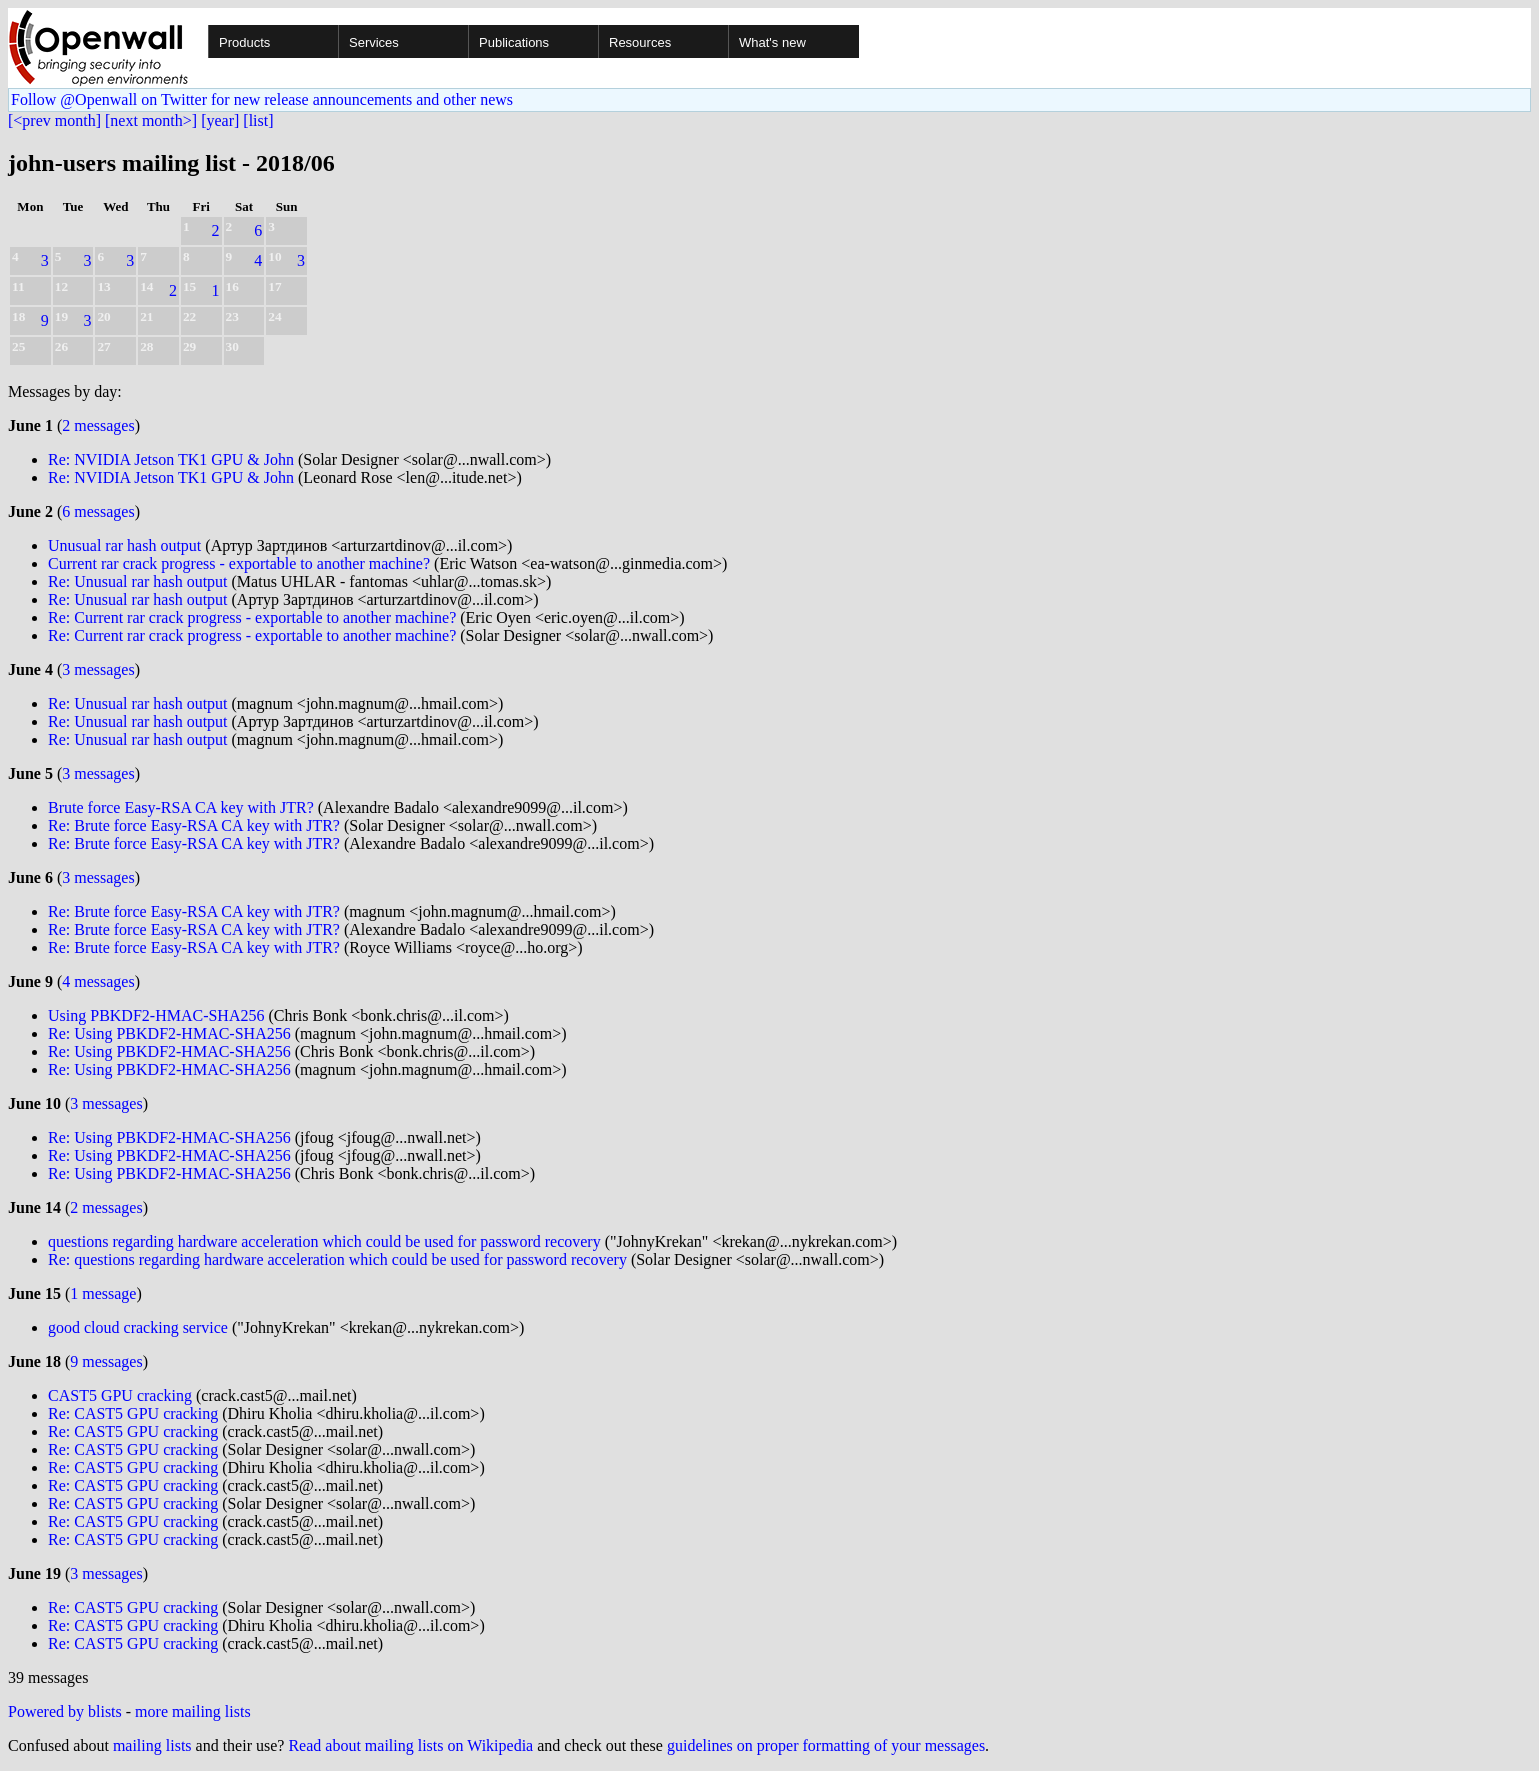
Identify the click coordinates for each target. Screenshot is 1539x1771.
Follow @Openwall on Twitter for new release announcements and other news (262, 99)
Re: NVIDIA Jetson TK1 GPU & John (171, 459)
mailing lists (152, 1745)
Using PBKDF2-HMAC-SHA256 (156, 1015)
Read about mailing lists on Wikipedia (410, 1745)
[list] (258, 120)
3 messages (98, 669)
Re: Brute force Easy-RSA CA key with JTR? (194, 825)
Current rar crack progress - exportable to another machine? (239, 563)
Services (374, 42)
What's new (772, 42)
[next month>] (151, 120)
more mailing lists (193, 1711)
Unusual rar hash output (124, 545)
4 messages (98, 981)
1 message (103, 1293)
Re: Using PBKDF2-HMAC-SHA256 (169, 1033)
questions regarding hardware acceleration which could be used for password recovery (324, 1241)
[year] (220, 120)
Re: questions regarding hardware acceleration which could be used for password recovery (337, 1259)
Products (244, 42)
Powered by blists (65, 1711)
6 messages (98, 511)
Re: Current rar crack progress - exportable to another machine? (252, 617)
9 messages (106, 1361)
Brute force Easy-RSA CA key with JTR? (181, 807)
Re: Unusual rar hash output (138, 581)
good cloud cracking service (138, 1327)
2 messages (98, 425)
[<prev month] (54, 120)
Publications (514, 42)
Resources (640, 42)
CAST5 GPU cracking (120, 1395)
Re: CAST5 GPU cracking (133, 1413)
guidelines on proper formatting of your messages (826, 1745)
